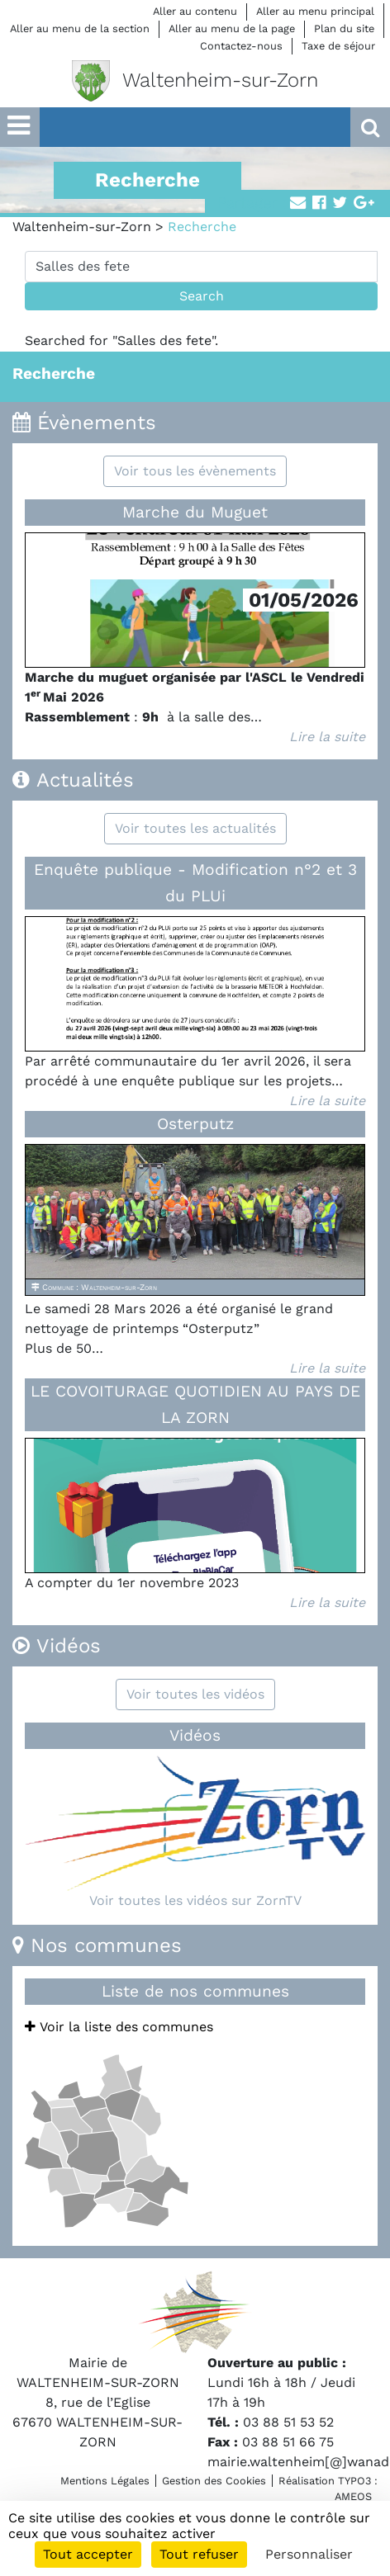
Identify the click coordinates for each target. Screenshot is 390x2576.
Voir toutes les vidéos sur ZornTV (195, 1900)
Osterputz (195, 1123)
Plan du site (344, 28)
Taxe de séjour (338, 46)
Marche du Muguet (195, 512)
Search (201, 296)
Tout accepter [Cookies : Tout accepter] (88, 2554)
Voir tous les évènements (195, 471)
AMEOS (353, 2496)
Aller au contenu (195, 11)
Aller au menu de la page (232, 28)
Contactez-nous (241, 46)
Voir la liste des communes (119, 2027)
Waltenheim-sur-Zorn (81, 226)
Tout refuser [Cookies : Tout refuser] (199, 2554)
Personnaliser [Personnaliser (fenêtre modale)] (309, 2554)
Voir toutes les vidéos (195, 1694)
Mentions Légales (105, 2480)
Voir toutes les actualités (195, 828)
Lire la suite (327, 736)
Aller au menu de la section (80, 28)
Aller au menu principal (315, 11)
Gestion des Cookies (214, 2480)
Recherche (53, 373)
